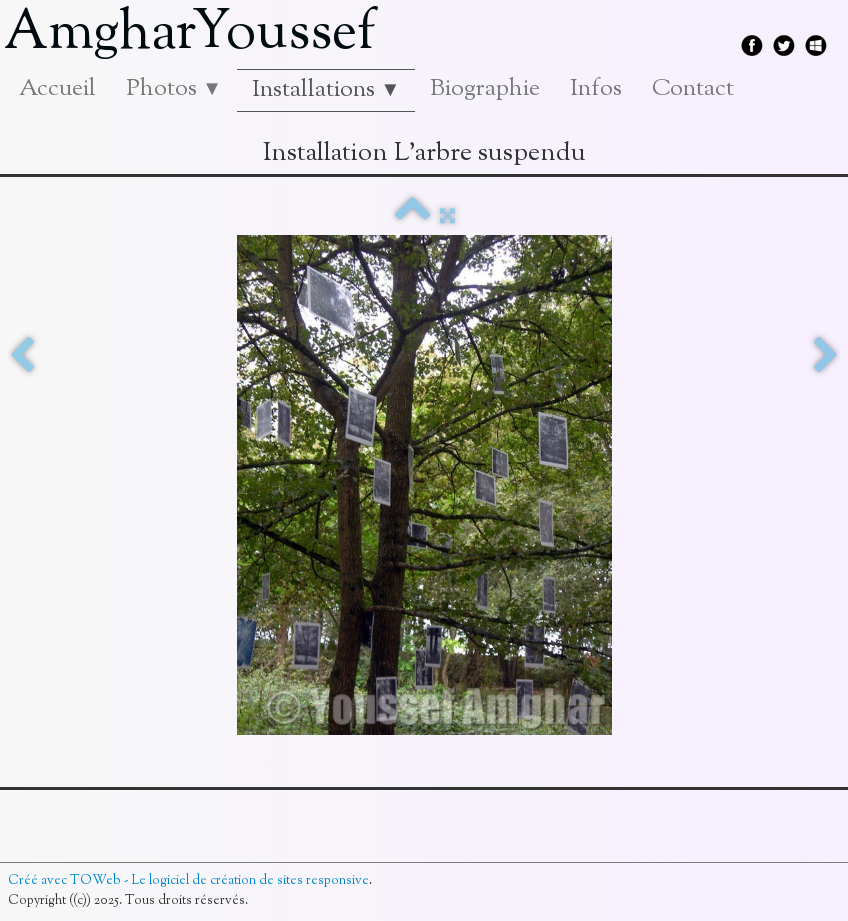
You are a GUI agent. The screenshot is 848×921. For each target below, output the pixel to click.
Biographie (485, 89)
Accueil (57, 89)
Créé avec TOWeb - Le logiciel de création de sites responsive (188, 881)
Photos (174, 89)
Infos (596, 89)
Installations (326, 90)
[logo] (197, 35)
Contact (693, 89)
